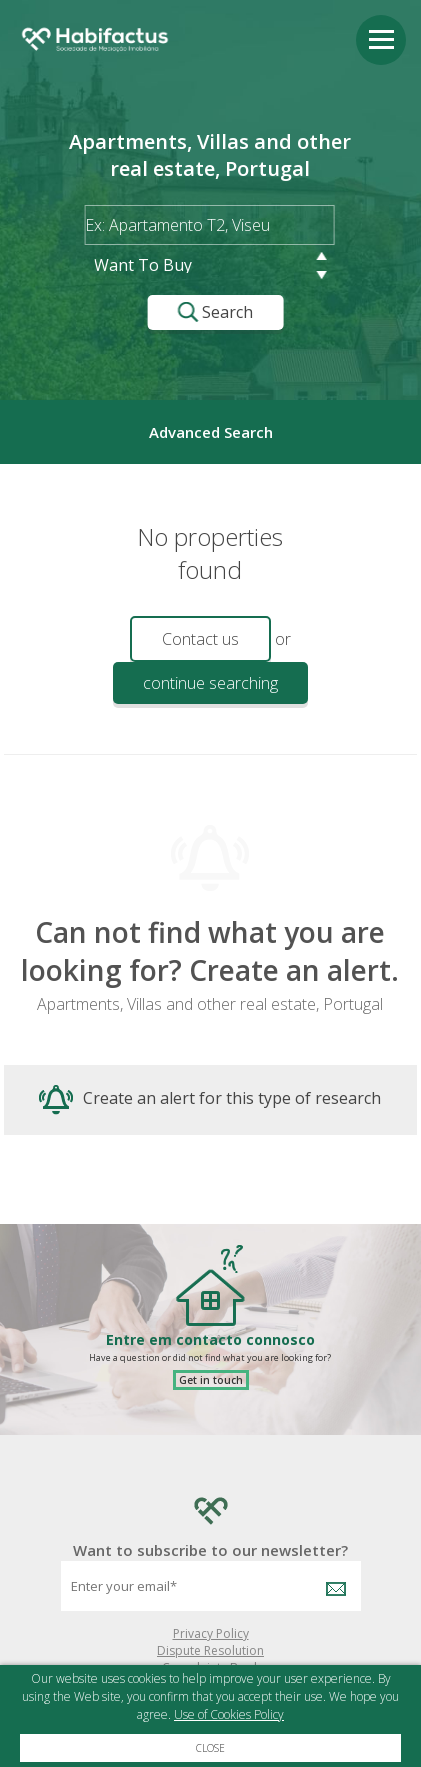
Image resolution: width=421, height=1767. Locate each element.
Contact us (200, 639)
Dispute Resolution (210, 1650)
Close (210, 1748)
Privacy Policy (211, 1633)
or (283, 639)
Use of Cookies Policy (229, 1714)
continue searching (210, 683)
